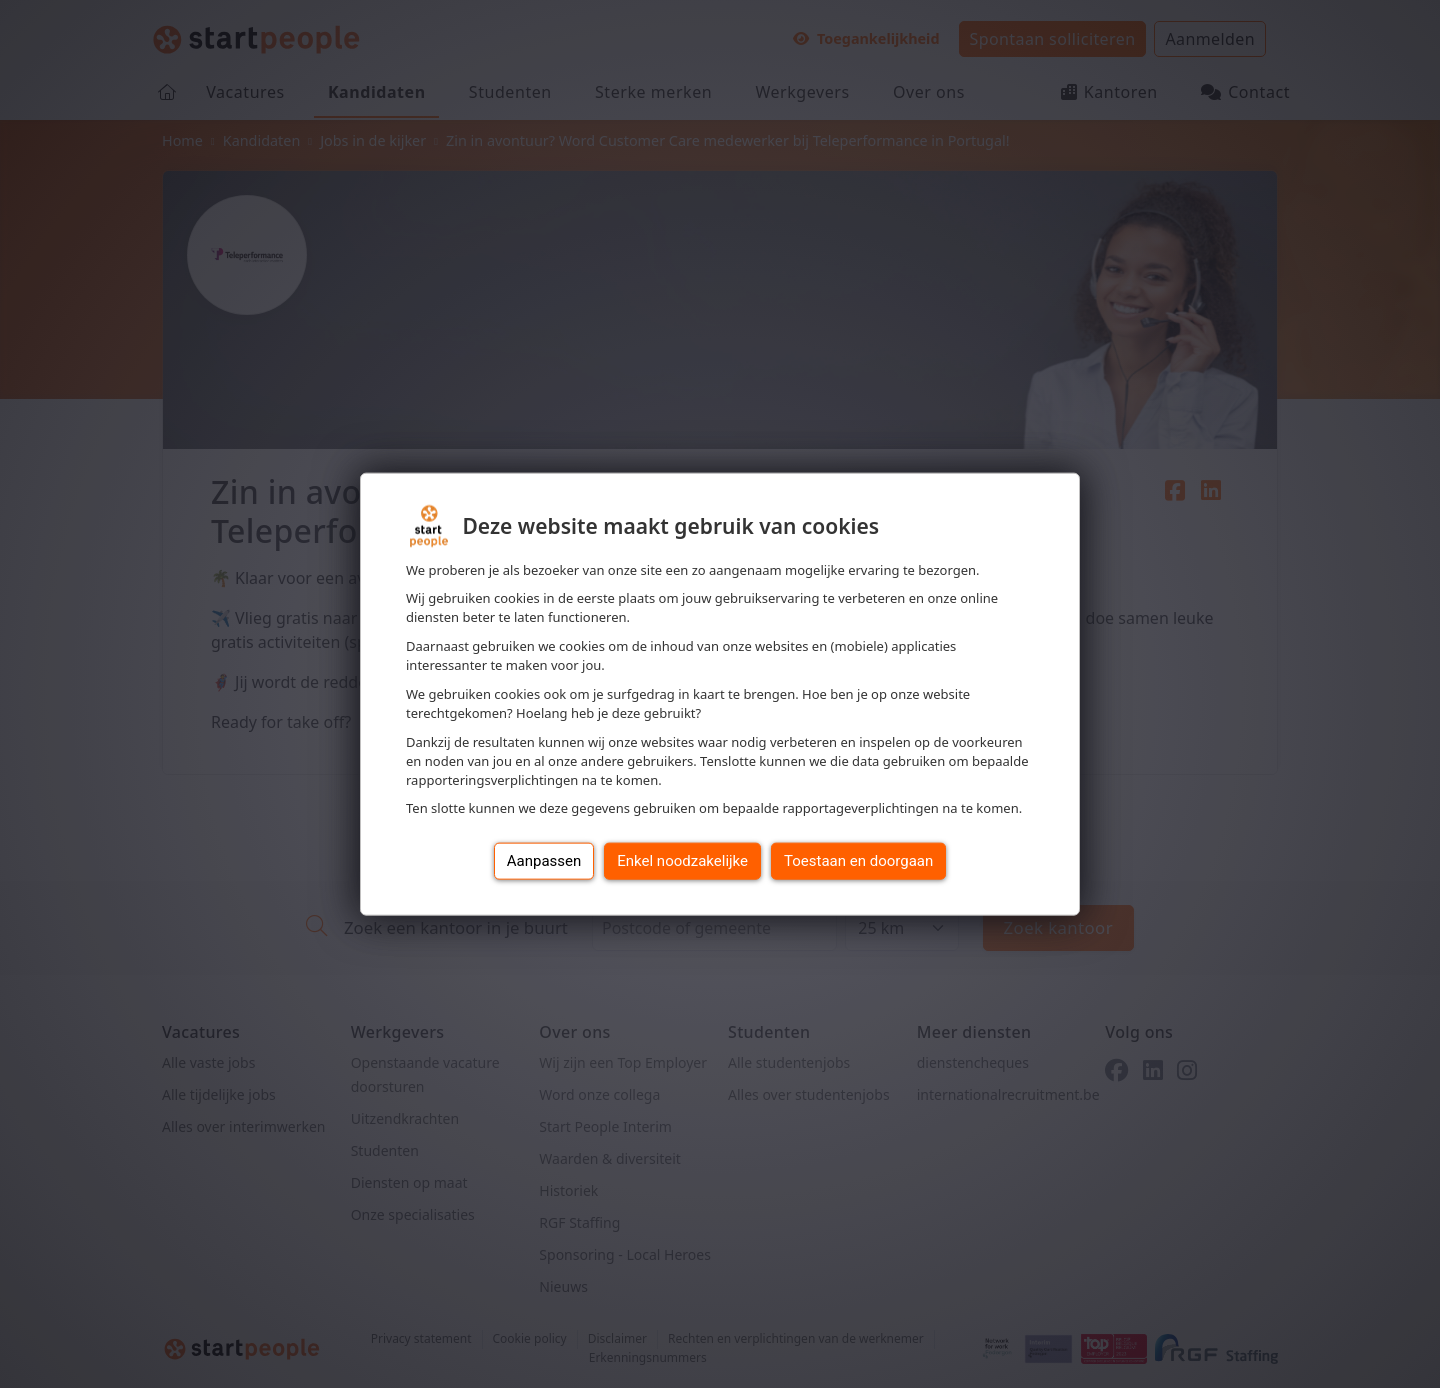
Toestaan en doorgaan (858, 861)
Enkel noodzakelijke (682, 861)
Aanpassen (544, 861)
